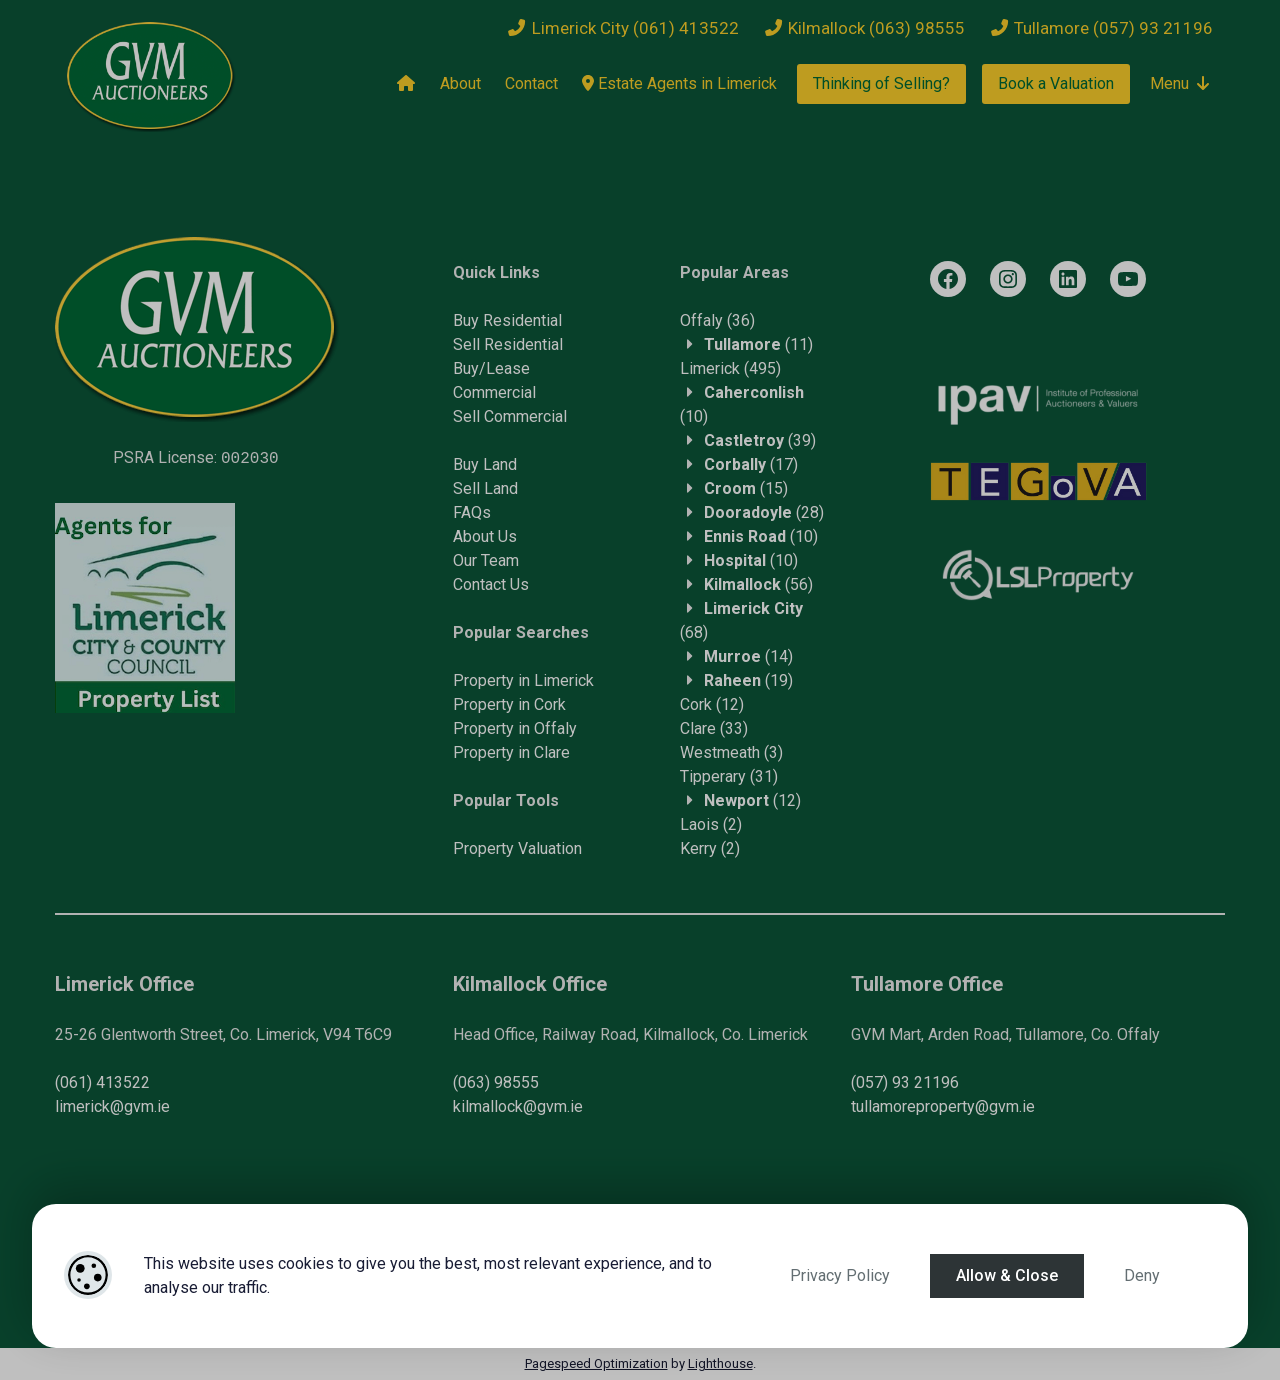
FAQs (472, 512)
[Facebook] (948, 279)
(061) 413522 (102, 1082)
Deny (1142, 1275)
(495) (730, 368)
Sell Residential (508, 344)
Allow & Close (1007, 1275)
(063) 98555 (496, 1082)
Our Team (486, 560)
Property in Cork (509, 704)
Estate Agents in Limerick (679, 83)
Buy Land (485, 464)
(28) (764, 512)
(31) (729, 776)
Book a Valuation (1056, 83)
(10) (761, 536)
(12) (712, 704)
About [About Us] (460, 83)
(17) (751, 464)
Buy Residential (507, 320)
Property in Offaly (515, 728)
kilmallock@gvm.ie (518, 1106)
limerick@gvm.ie (112, 1106)
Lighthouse (720, 1363)
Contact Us (491, 584)
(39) (760, 440)
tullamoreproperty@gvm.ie (943, 1106)
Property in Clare (511, 752)
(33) (714, 728)
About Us (485, 536)
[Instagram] (1008, 279)
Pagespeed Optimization (596, 1363)
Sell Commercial (510, 416)
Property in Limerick (523, 680)
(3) (731, 752)
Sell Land (485, 488)
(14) (748, 656)
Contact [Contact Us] (531, 83)
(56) (758, 584)
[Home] (406, 84)
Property (485, 848)
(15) (746, 488)
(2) (711, 824)
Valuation (550, 848)
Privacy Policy (840, 1275)
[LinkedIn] (1068, 279)
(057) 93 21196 (905, 1082)
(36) (717, 320)
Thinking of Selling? (881, 83)
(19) (748, 680)
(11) (758, 344)
